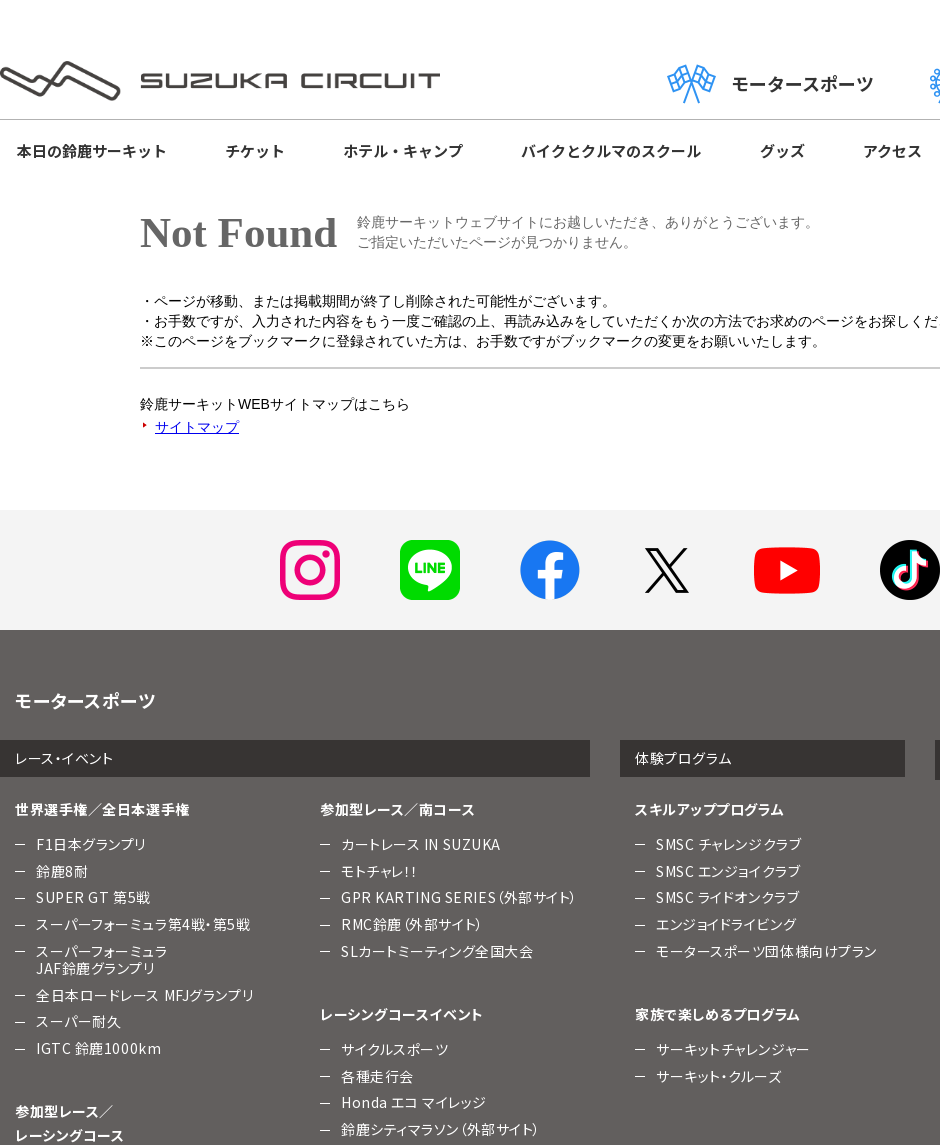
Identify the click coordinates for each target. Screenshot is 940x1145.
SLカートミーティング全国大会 (437, 951)
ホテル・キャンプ (403, 150)
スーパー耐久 (78, 1021)
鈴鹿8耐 (62, 871)
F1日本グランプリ (91, 844)
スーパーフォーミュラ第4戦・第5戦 (143, 924)
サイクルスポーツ (394, 1049)
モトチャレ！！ (380, 871)
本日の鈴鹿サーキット (92, 150)
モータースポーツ (770, 83)
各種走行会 (377, 1076)
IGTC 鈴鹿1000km (98, 1048)
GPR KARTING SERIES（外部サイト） (459, 897)
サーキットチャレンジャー (733, 1049)
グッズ (782, 150)
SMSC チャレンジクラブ (728, 844)
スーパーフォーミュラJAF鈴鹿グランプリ (102, 959)
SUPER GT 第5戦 (93, 897)
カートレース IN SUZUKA (421, 844)
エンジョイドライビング (726, 924)
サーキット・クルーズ (719, 1076)
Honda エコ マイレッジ (414, 1102)
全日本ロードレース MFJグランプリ (144, 995)
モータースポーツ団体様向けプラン (766, 951)
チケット (255, 150)
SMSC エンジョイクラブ (728, 871)
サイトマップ (197, 427)
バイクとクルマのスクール (611, 150)
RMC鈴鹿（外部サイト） (412, 924)
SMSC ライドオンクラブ (727, 897)
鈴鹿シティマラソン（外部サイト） (441, 1129)
